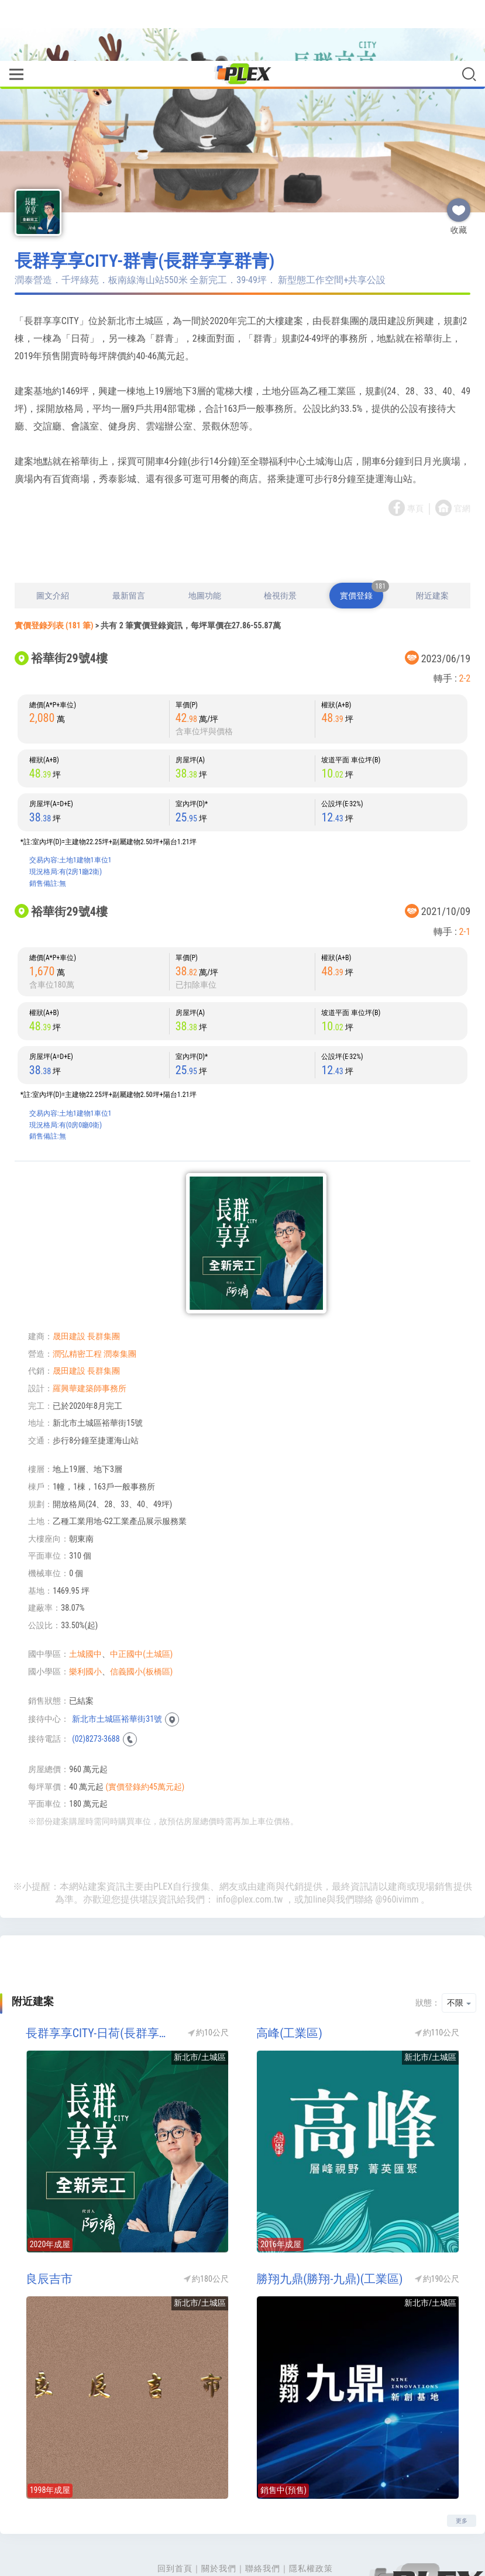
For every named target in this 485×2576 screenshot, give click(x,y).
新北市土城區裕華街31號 (117, 1670)
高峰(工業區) (289, 1984)
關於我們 (218, 2520)
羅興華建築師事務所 (89, 1339)
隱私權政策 (311, 2520)
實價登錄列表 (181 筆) (54, 577)
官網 (462, 460)
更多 (461, 2472)
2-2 (464, 629)
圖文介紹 (52, 547)
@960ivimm (396, 1850)
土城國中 (85, 1605)
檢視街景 (280, 547)
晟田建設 (69, 1287)
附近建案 (432, 547)
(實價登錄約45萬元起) (144, 1738)
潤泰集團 (120, 1305)
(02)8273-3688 (95, 1690)
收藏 (458, 157)
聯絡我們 (262, 2520)
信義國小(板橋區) (141, 1623)
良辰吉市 (49, 2230)
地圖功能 (204, 547)
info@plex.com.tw (249, 1850)
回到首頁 (174, 2520)
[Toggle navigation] (16, 14)
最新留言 (128, 547)
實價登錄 (361, 543)
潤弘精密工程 (77, 1305)
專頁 (415, 460)
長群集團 (103, 1287)
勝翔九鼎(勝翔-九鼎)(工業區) (329, 2230)
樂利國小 (85, 1623)
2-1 (464, 883)
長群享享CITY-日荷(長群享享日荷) (101, 1984)
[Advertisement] (242, 502)
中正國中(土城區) (141, 1605)
